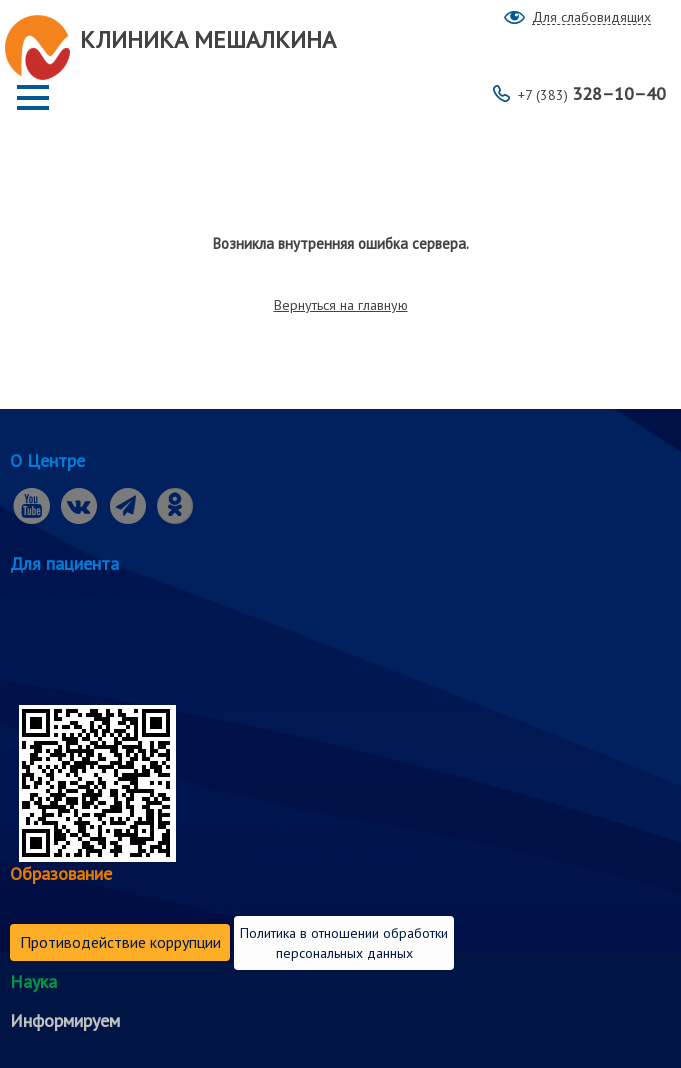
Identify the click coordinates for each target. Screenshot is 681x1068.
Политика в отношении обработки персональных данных (344, 943)
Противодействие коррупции (120, 942)
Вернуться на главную (341, 305)
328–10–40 (592, 93)
